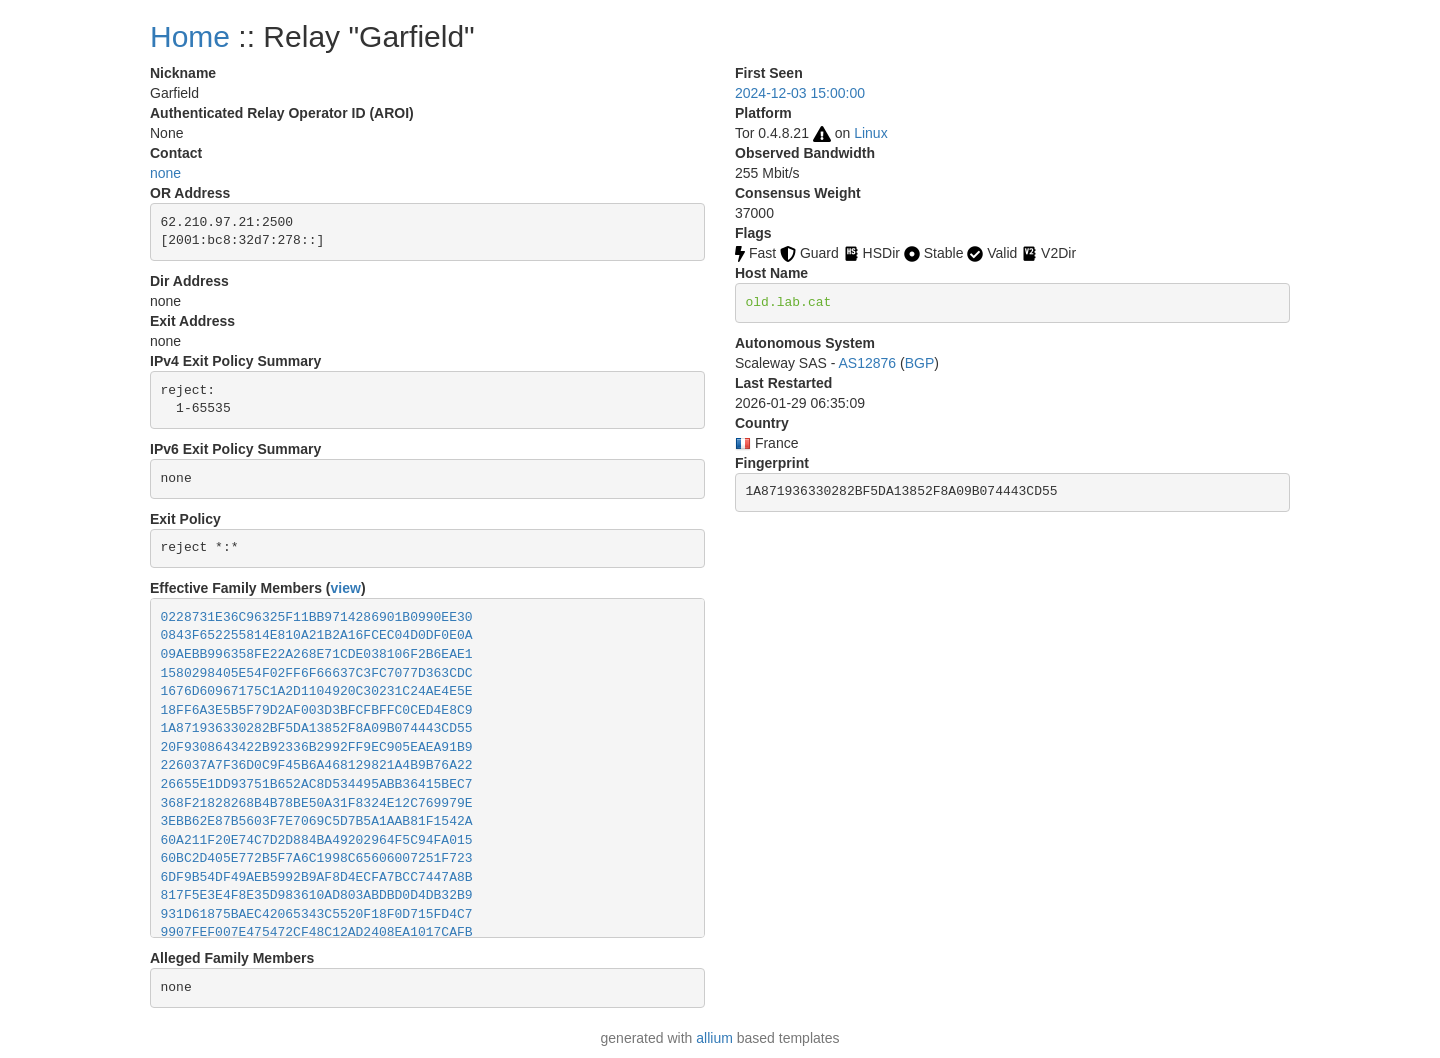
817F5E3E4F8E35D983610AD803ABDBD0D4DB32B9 (317, 895)
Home (190, 36)
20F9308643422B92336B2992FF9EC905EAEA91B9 (317, 747)
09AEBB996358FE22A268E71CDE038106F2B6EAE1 (317, 654)
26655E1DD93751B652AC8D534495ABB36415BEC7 (317, 784)
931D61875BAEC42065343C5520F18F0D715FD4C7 (317, 914)
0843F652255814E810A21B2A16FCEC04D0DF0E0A (317, 635)
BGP (920, 363)
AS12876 (868, 363)
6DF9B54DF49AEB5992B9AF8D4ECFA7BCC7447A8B (317, 877)
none (165, 173)
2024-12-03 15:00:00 (800, 93)
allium (714, 1038)
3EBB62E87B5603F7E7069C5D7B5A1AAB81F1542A (317, 821)
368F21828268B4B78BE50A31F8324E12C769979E (317, 803)
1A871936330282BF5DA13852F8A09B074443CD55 (317, 728)
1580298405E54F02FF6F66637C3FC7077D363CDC (317, 673)
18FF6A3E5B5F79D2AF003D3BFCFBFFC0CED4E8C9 (317, 710)
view (346, 588)
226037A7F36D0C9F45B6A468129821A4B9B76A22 (317, 765)
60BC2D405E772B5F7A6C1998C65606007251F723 (317, 858)
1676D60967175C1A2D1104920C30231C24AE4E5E (317, 691)
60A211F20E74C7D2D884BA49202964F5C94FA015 (317, 840)
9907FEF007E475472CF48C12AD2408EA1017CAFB (317, 932)
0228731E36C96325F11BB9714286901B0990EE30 (317, 617)
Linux (870, 133)
